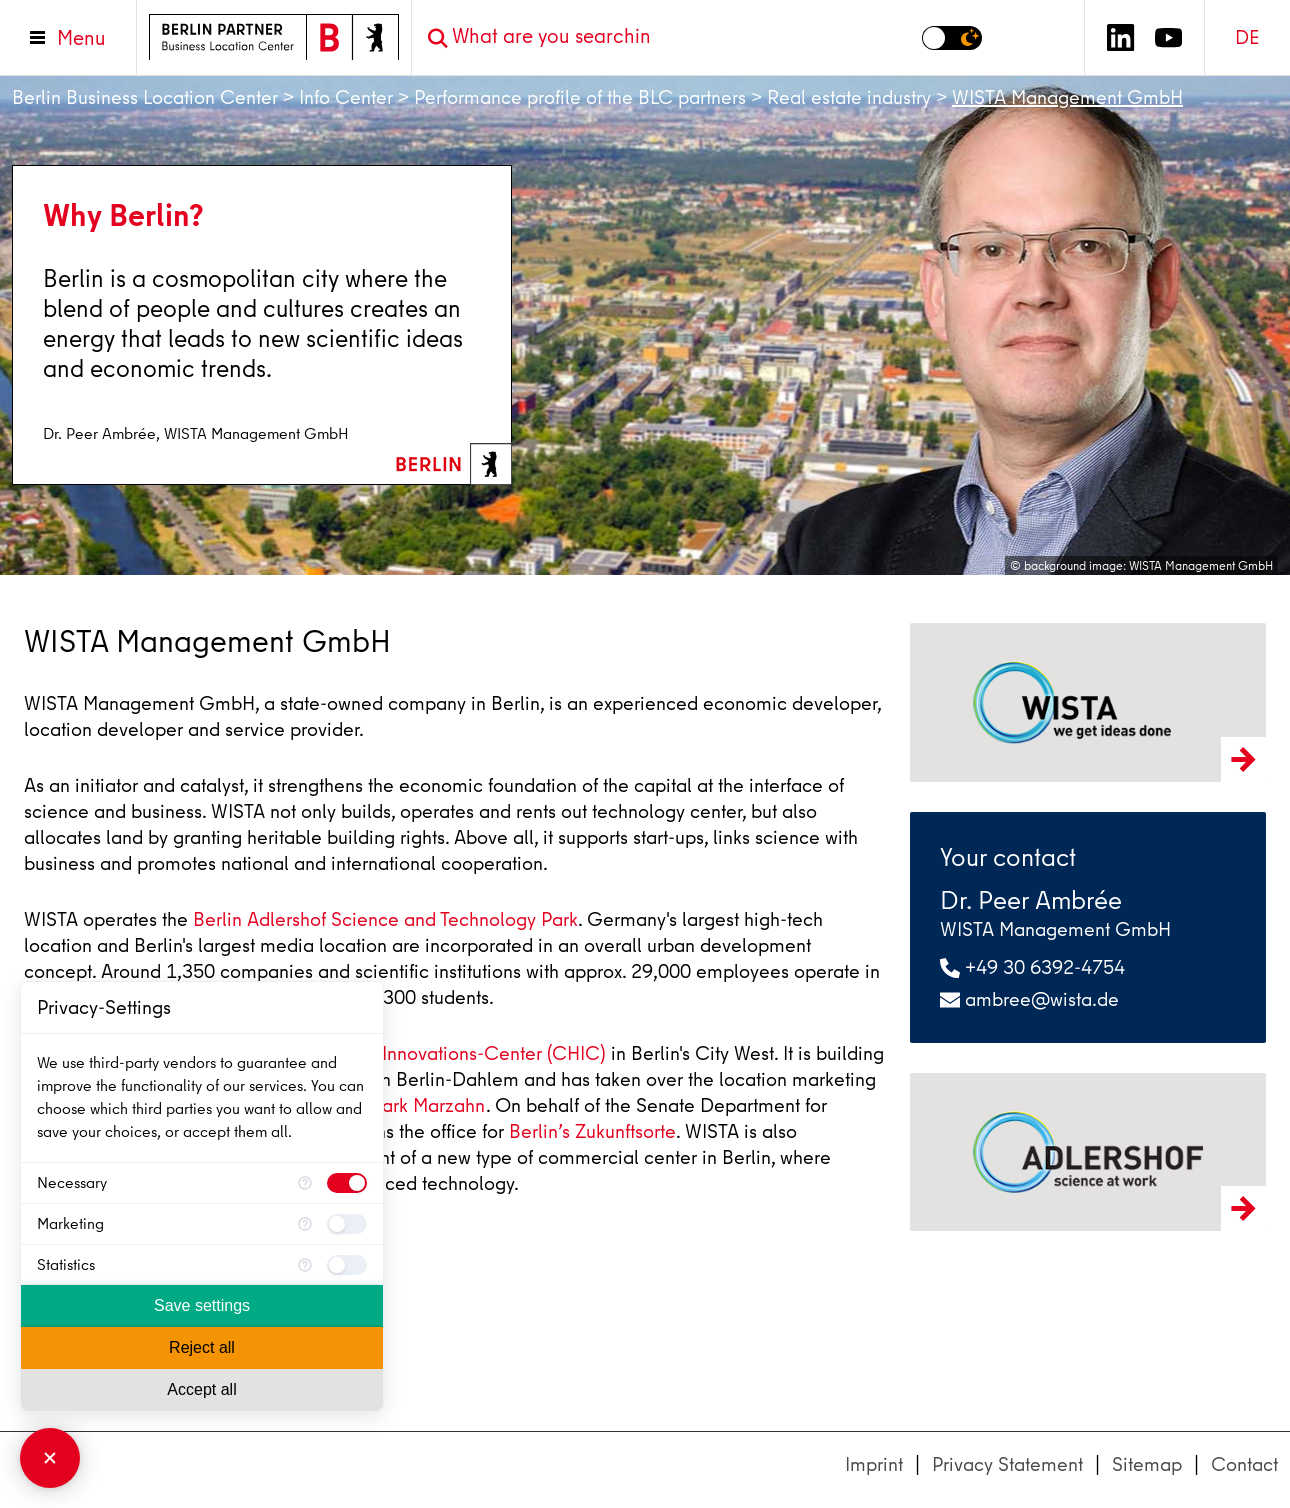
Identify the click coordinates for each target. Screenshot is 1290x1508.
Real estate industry (849, 97)
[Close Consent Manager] (50, 1458)
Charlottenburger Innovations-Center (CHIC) (419, 1053)
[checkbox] (347, 1183)
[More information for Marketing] (305, 1224)
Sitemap (1147, 1464)
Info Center (346, 97)
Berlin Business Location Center (145, 97)
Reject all (202, 1347)
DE (1247, 37)
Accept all (201, 1389)
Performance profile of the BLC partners (580, 97)
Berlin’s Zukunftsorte (592, 1131)
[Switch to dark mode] (952, 38)
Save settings (202, 1305)
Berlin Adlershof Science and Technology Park (385, 919)
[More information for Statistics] (305, 1265)
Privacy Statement (1007, 1464)
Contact (1244, 1464)
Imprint (874, 1464)
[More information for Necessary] (305, 1183)
